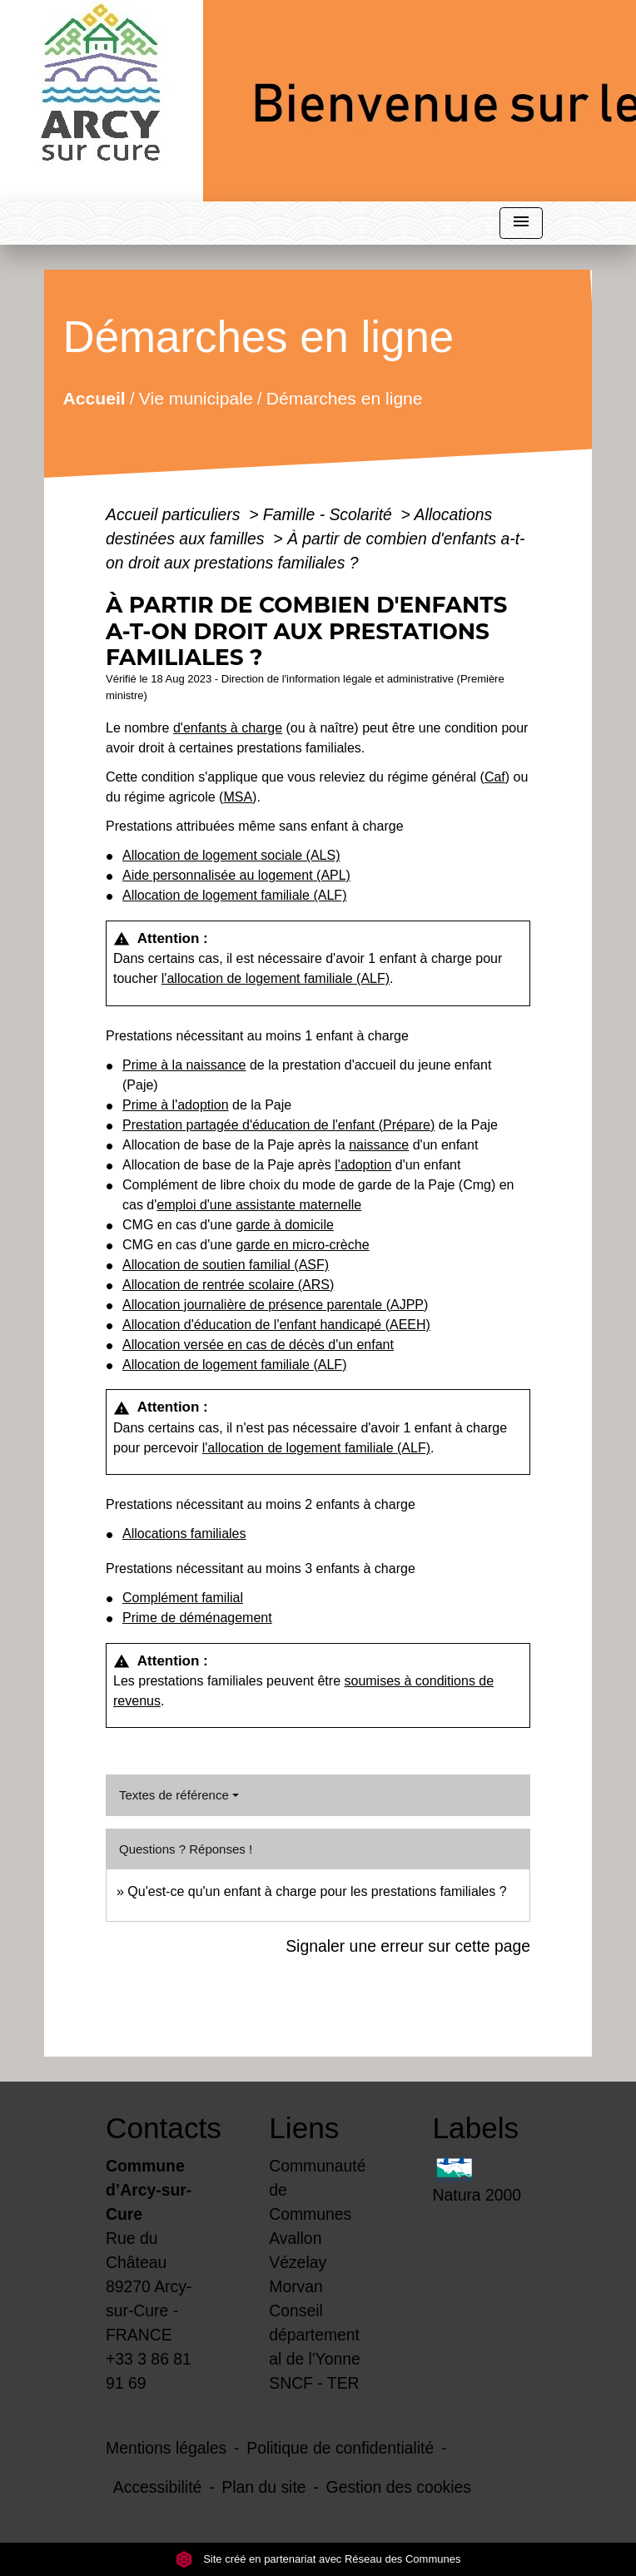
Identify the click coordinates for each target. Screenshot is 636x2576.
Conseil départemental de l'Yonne (314, 2334)
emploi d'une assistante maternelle (259, 1205)
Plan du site (263, 2487)
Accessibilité (157, 2487)
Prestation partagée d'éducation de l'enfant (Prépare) (278, 1125)
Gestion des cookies (398, 2487)
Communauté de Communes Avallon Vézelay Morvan (317, 2226)
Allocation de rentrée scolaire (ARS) (228, 1285)
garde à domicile (284, 1225)
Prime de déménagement (197, 1618)
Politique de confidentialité (340, 2448)
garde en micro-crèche (302, 1245)
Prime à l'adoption (175, 1105)
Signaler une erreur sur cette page (408, 1946)
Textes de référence (174, 1795)
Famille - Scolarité (329, 514)
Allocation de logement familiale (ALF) (234, 895)
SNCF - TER (314, 2383)
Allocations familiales (184, 1533)
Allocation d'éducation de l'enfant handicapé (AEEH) (276, 1325)
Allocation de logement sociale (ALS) (231, 855)
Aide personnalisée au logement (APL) (236, 875)
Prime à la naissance (184, 1065)
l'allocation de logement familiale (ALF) (275, 978)
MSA (237, 797)
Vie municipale (196, 397)
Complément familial (182, 1598)
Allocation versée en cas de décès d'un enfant (258, 1345)
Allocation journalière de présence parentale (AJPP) (275, 1305)
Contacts (155, 2128)
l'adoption (363, 1165)
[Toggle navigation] (521, 223)
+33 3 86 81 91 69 (148, 2371)
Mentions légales (166, 2448)
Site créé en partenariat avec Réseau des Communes (318, 2559)
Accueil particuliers (175, 514)
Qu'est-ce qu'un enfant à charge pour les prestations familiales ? (316, 1891)
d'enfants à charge (227, 728)
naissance (379, 1145)
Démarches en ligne (344, 397)
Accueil (94, 397)
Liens (304, 2128)
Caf (494, 777)
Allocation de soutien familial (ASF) (225, 1265)
